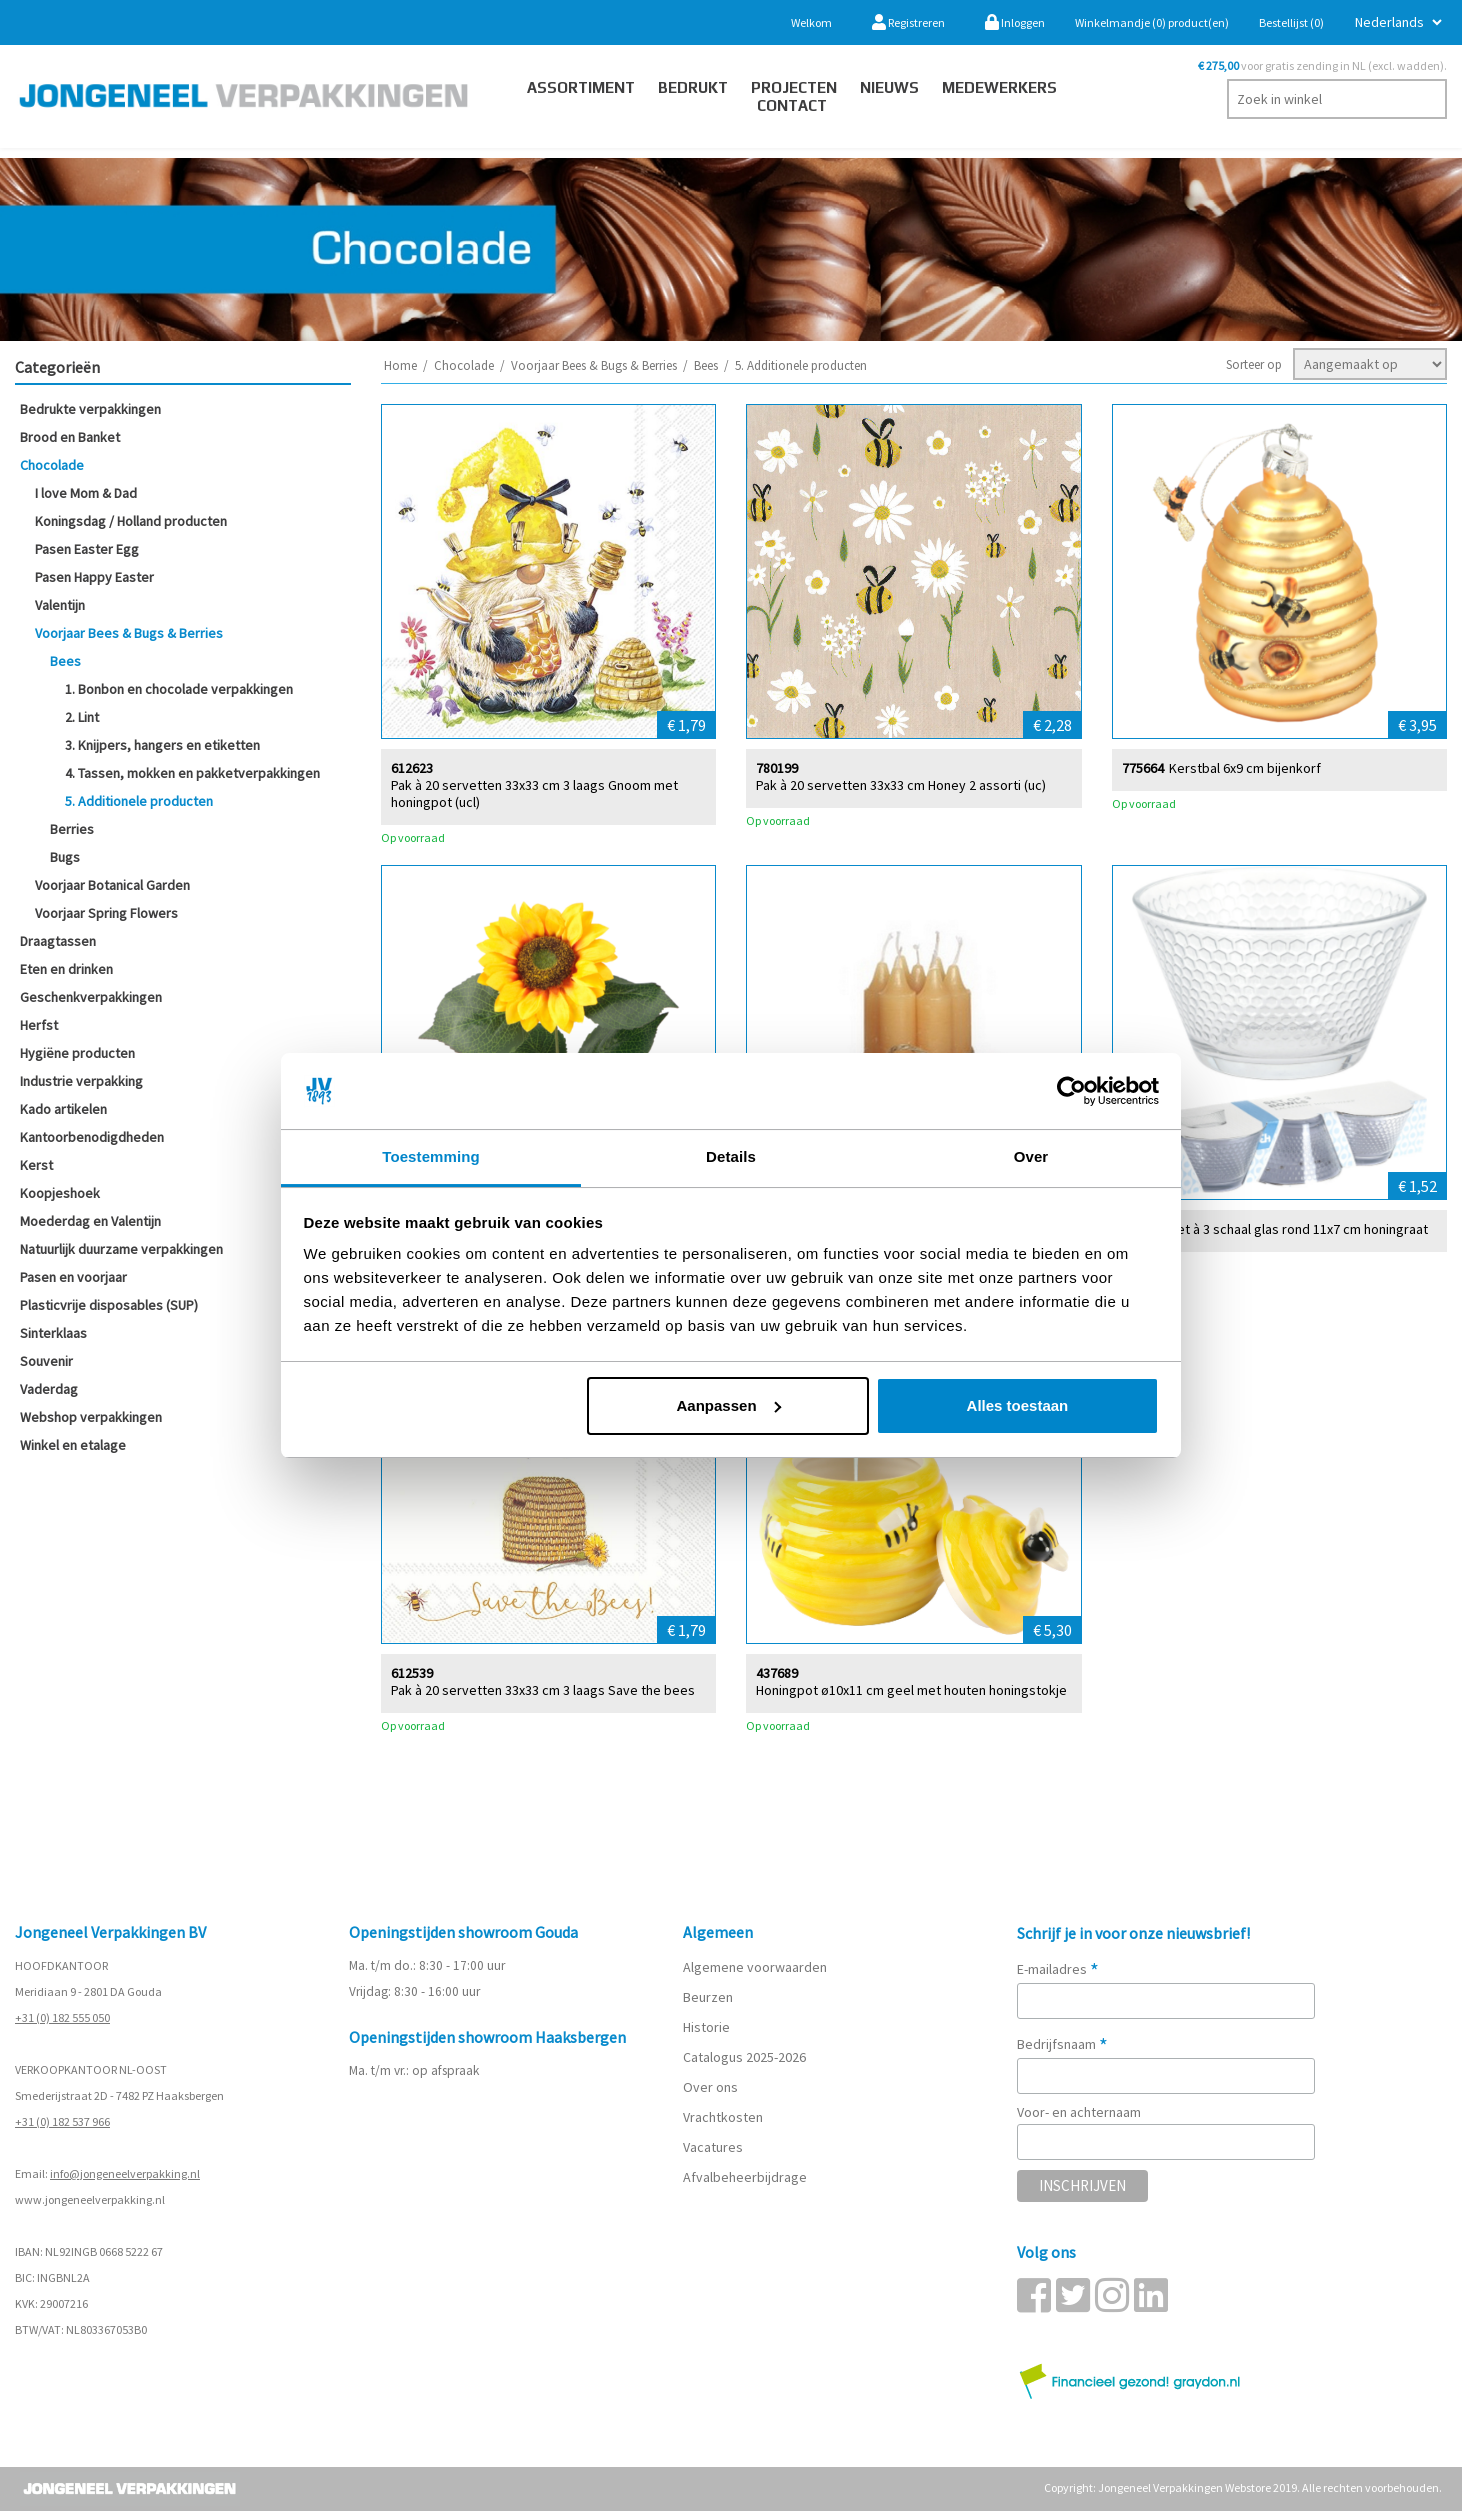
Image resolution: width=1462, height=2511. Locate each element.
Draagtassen (58, 941)
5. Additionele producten (139, 801)
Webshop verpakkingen (91, 1417)
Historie (706, 2027)
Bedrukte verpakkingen (90, 409)
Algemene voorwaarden (755, 1967)
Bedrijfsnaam (1062, 2044)
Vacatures (714, 2147)
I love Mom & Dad (86, 493)
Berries (72, 829)
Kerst (36, 1165)
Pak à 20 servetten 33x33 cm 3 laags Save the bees (543, 1689)
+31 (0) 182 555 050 (62, 2017)
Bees (65, 661)
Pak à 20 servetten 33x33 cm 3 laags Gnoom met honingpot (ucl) (534, 793)
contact (792, 105)
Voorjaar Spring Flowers (106, 913)
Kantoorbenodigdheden (92, 1137)
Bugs (65, 857)
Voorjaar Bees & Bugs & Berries (129, 633)
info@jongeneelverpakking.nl (125, 2173)
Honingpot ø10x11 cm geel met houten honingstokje (911, 1689)
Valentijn (60, 605)
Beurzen (708, 1997)
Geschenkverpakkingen (91, 997)
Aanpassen (729, 1405)
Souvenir (46, 1361)
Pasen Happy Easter (94, 577)
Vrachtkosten (723, 2117)
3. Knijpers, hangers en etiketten (162, 745)
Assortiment (581, 87)
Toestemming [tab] (431, 1156)
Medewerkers (999, 87)
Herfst (39, 1025)
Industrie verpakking (81, 1081)
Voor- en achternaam (1079, 2112)
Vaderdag (49, 1389)
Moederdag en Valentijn (90, 1221)
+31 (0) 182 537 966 (62, 2121)
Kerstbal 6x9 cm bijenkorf (1245, 767)
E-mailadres (1058, 1969)
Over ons (710, 2087)
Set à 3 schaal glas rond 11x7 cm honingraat (1298, 1228)
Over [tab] (1031, 1156)
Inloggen (1015, 22)
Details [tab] (731, 1156)
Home (400, 365)
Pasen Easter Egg (87, 549)
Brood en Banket (70, 437)
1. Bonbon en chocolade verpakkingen (179, 689)
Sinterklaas (53, 1333)
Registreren (908, 22)
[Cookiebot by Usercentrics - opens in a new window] (1071, 1091)
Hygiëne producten (77, 1053)
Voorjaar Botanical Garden (112, 885)
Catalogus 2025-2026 (744, 2057)
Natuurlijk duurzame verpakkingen (121, 1249)
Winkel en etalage (73, 1445)
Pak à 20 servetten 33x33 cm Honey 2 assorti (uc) (901, 784)
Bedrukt (693, 87)
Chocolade (52, 465)
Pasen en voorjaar (73, 1277)
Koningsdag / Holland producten (131, 521)
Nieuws (889, 87)
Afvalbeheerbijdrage (746, 2177)
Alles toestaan (1018, 1405)
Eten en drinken (66, 969)
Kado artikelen (63, 1109)
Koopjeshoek (60, 1193)
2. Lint (82, 717)
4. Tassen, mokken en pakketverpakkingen (192, 773)
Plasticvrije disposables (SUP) (109, 1305)
